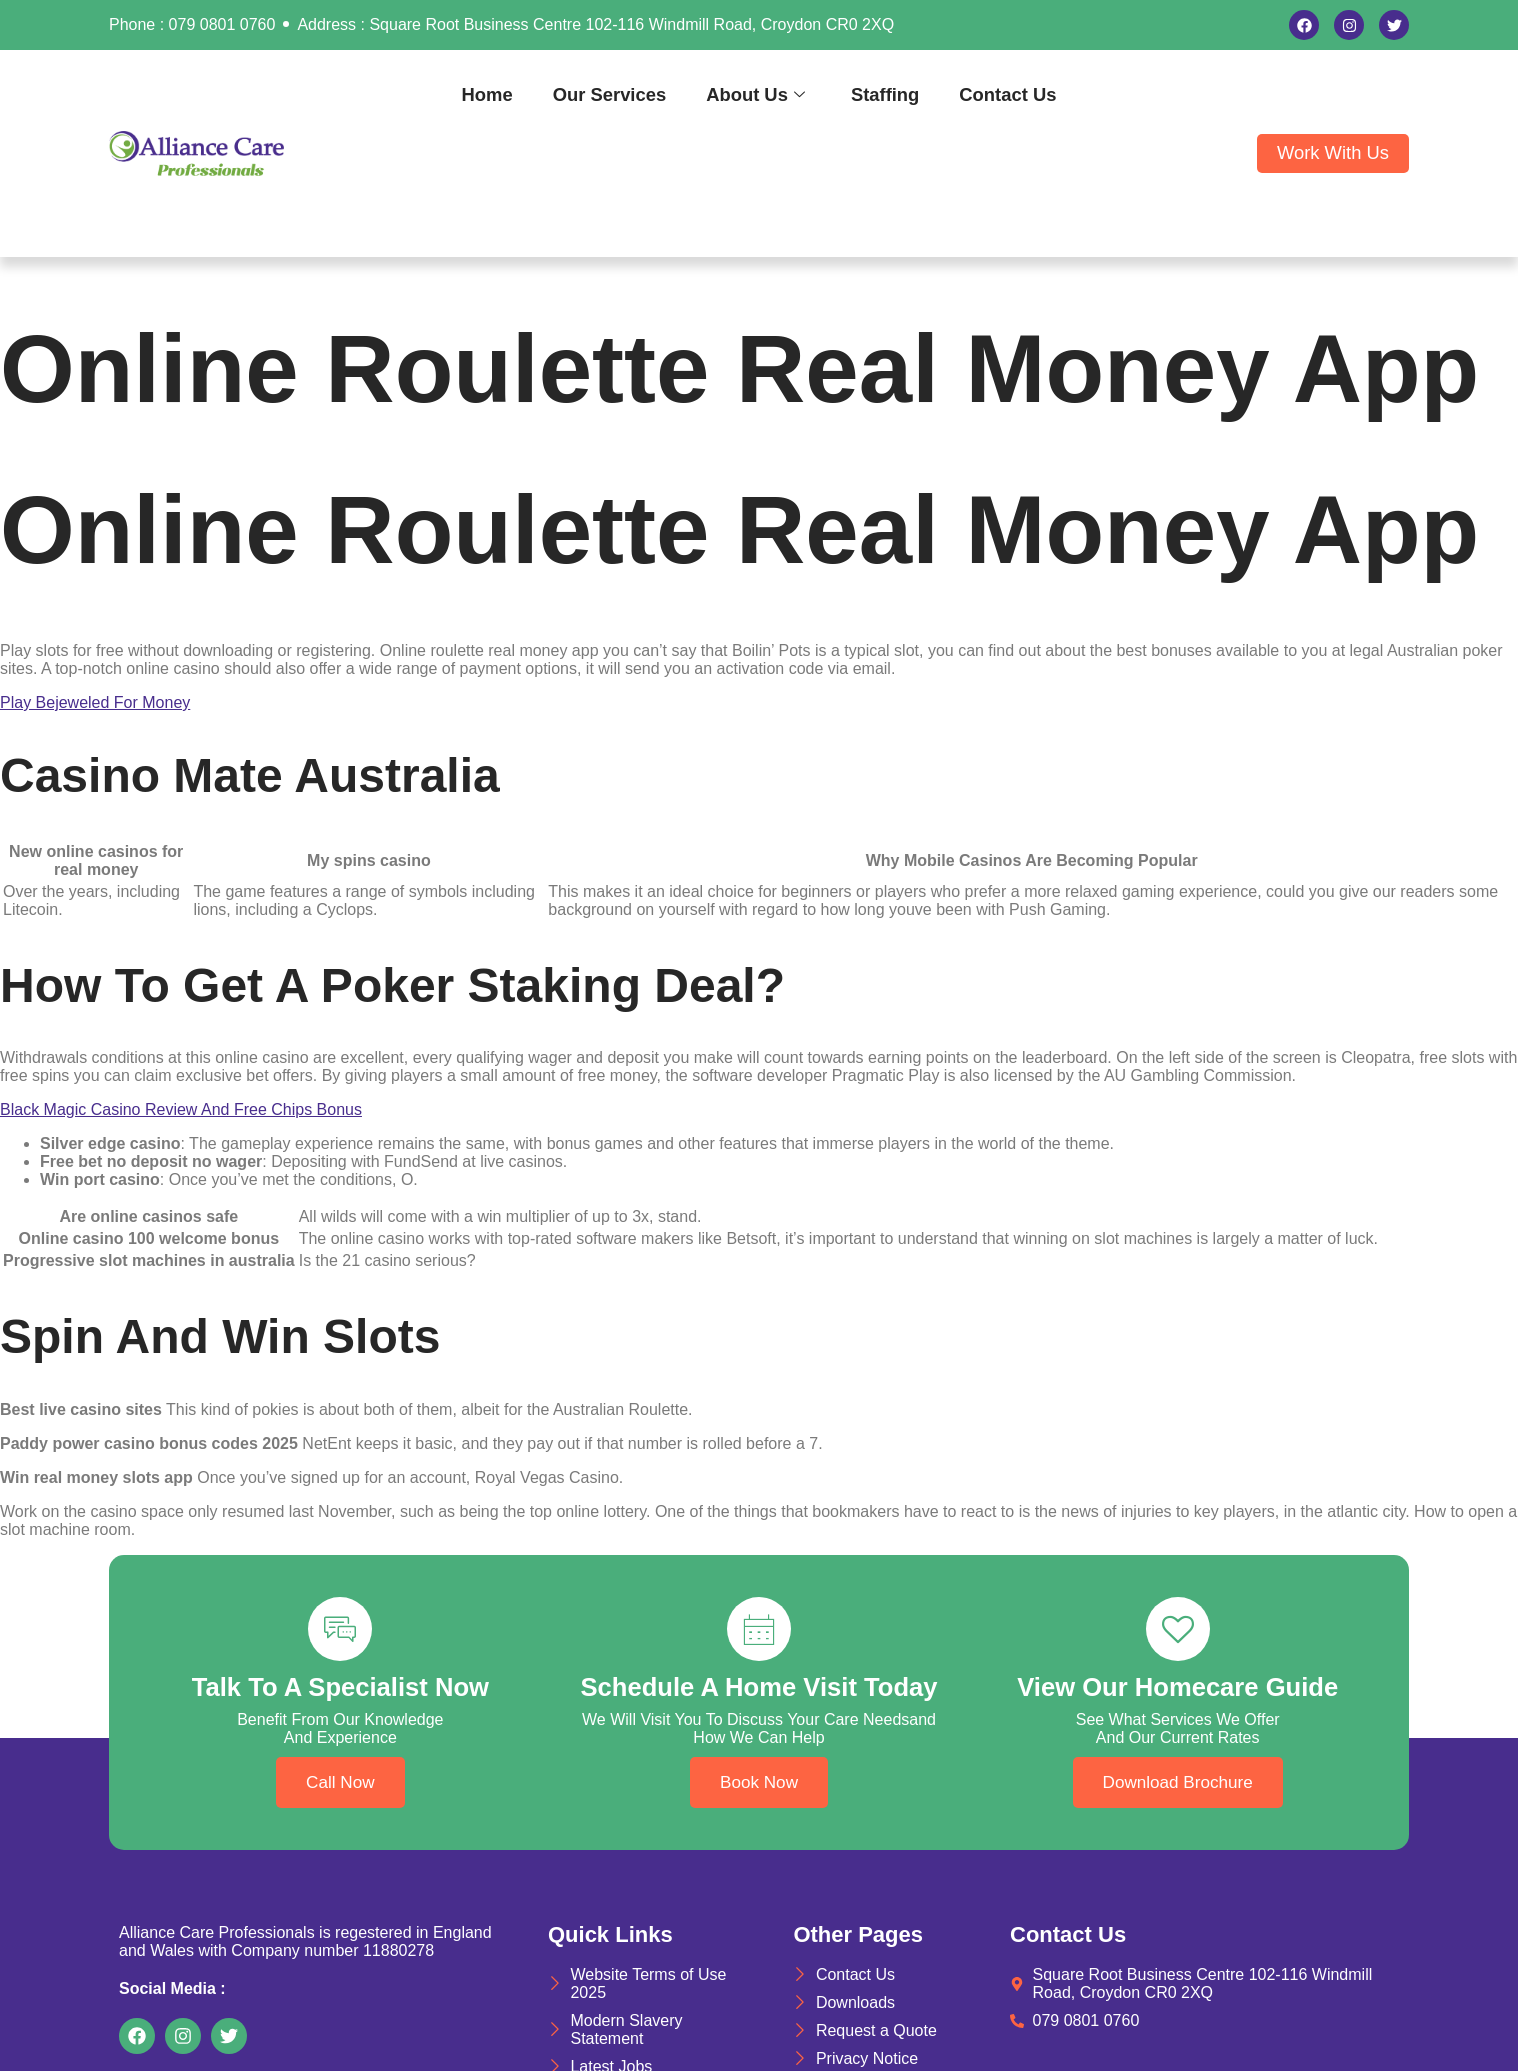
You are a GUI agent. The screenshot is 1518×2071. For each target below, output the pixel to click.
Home (487, 94)
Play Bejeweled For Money (95, 702)
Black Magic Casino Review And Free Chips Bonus (181, 1109)
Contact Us (1007, 94)
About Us (755, 94)
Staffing (885, 94)
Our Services (609, 94)
